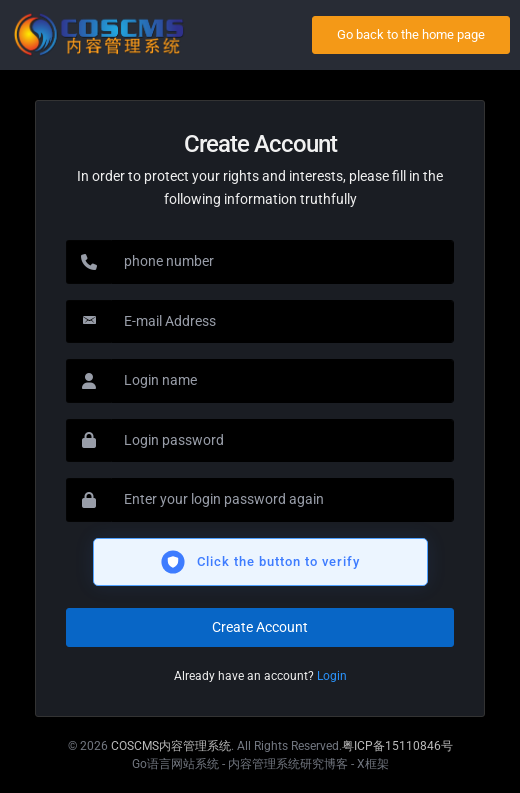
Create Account (260, 627)
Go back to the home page (411, 34)
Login (332, 676)
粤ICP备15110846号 (397, 746)
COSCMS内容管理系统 (171, 746)
